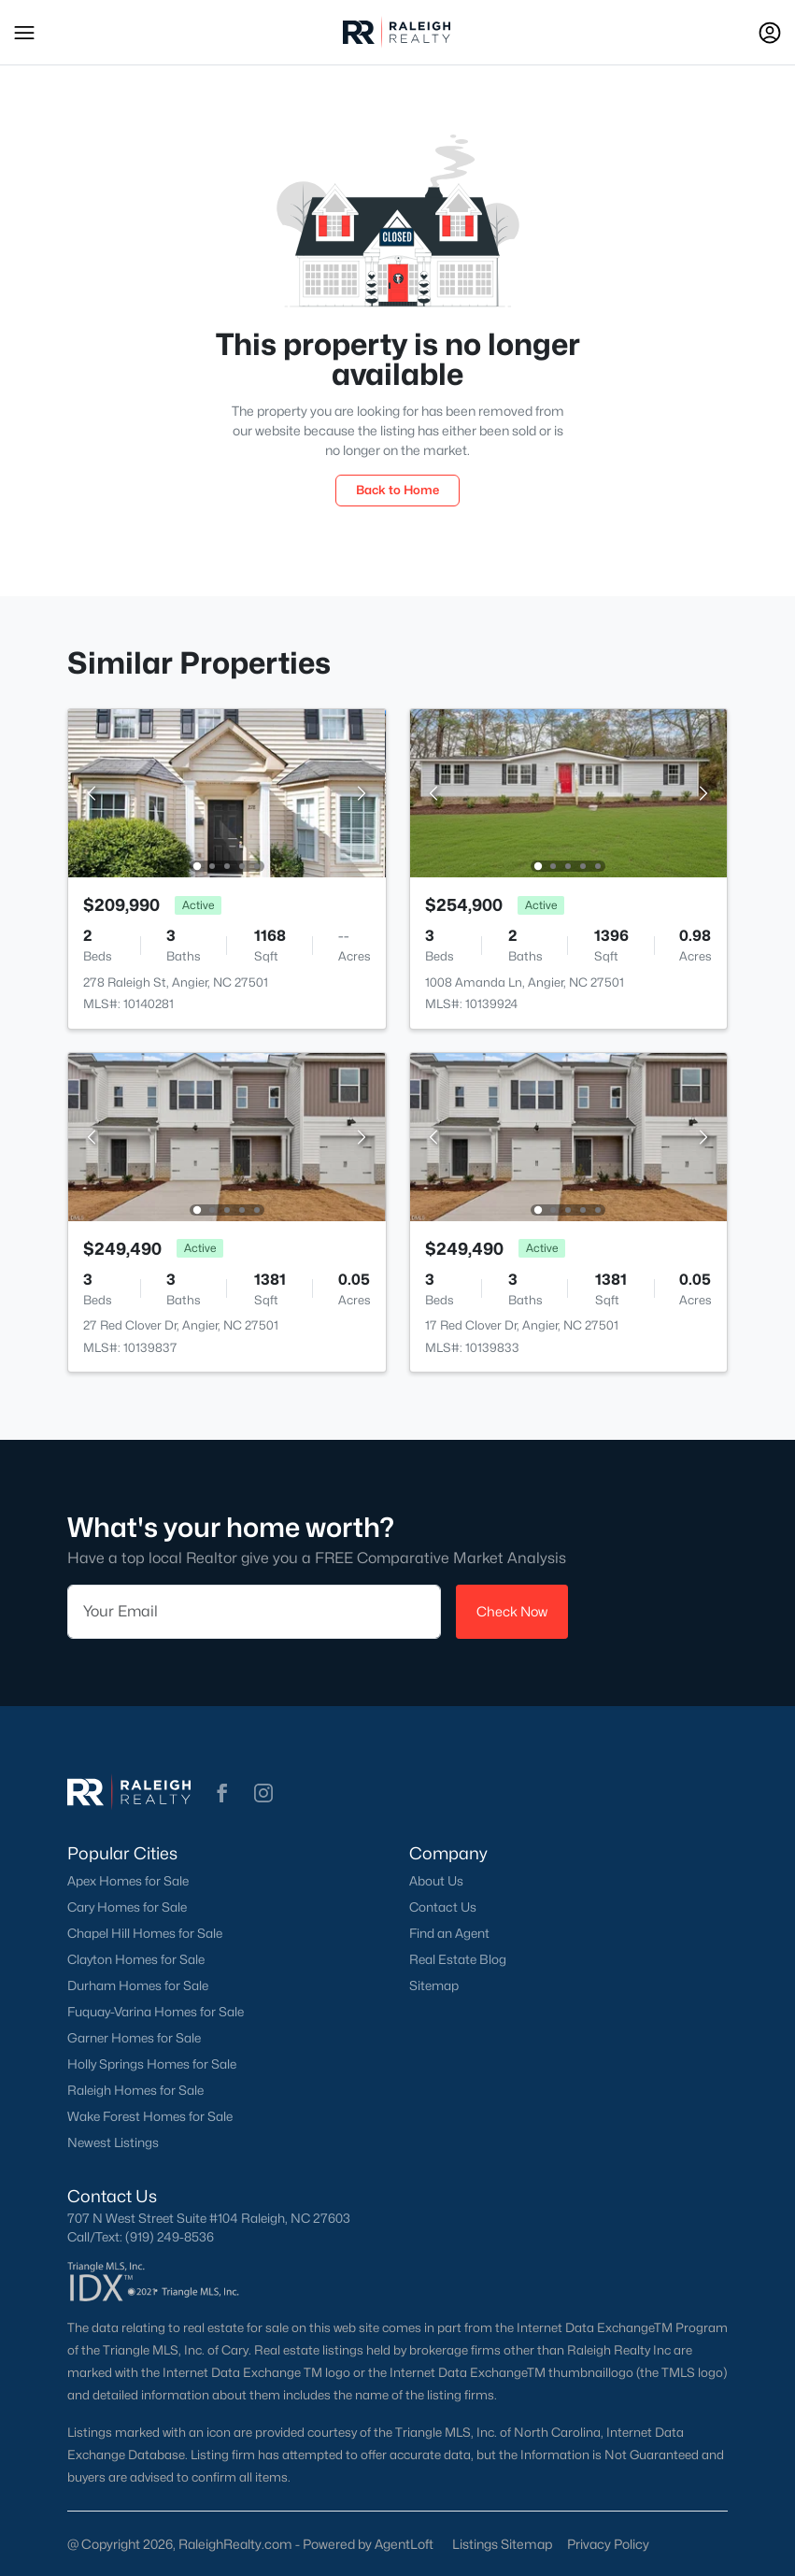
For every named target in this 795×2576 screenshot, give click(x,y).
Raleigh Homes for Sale (135, 2090)
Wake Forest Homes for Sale (150, 2116)
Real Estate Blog (457, 1959)
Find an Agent (449, 1933)
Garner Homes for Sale (134, 2037)
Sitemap (434, 1985)
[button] (24, 33)
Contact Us (442, 1907)
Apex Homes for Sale (128, 1880)
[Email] (254, 1612)
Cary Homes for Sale (127, 1907)
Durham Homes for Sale (137, 1985)
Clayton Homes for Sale (136, 1959)
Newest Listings (113, 2142)
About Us (436, 1880)
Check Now (511, 1611)
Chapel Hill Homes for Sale (144, 1933)
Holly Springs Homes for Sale (151, 2064)
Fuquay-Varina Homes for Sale (155, 2011)
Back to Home (397, 489)
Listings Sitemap (502, 2544)
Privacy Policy (608, 2544)
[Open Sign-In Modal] (770, 32)
